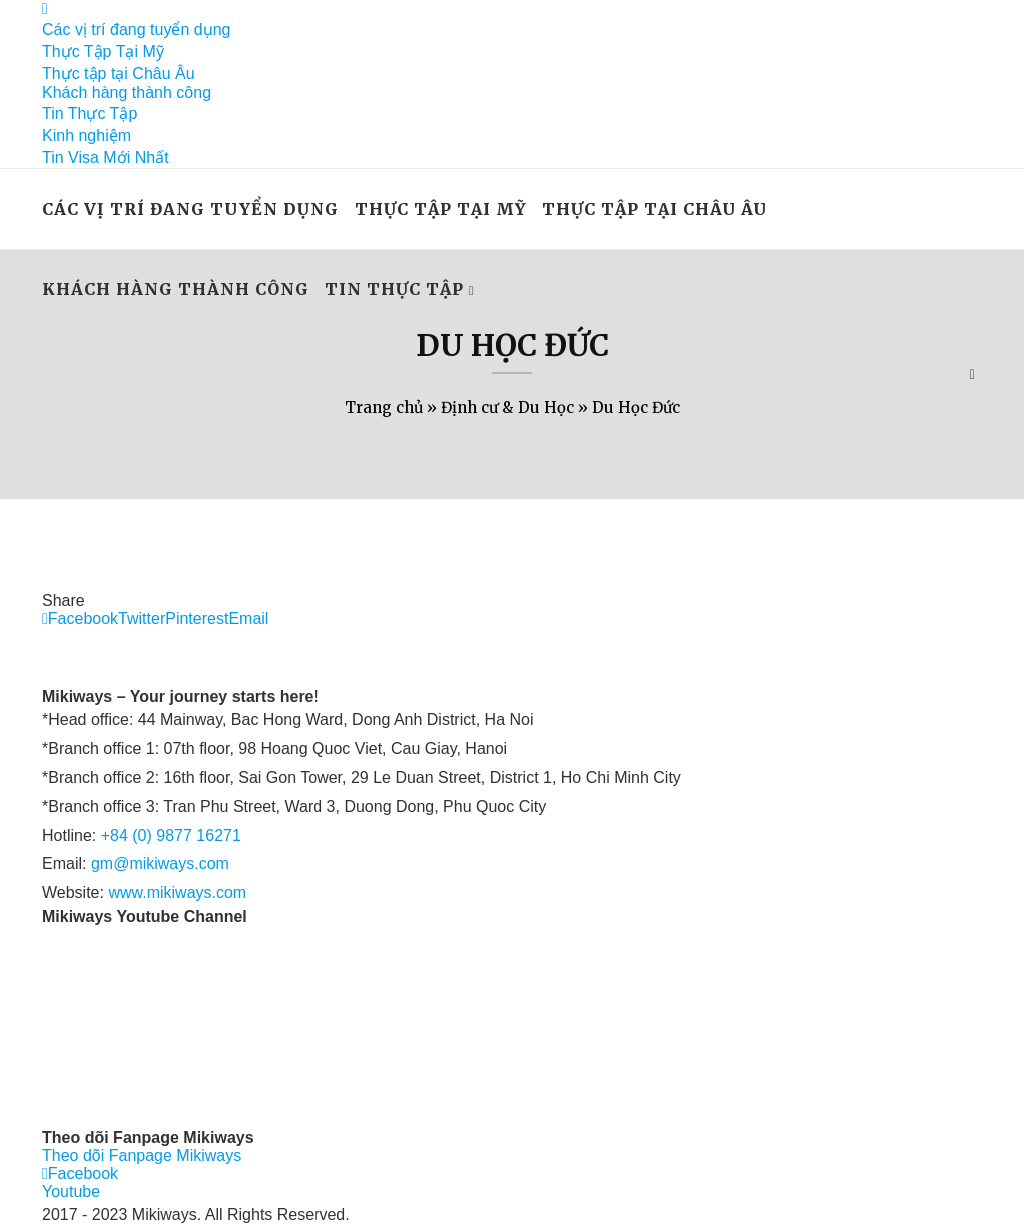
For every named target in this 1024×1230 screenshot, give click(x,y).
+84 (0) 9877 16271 (171, 835)
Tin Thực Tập (89, 113)
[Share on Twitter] (141, 618)
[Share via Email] (248, 618)
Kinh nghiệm (86, 135)
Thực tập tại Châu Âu (118, 73)
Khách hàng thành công (126, 92)
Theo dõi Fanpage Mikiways (141, 1155)
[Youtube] (71, 1191)
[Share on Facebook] (80, 618)
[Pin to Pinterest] (196, 618)
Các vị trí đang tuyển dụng (136, 29)
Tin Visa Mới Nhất (105, 157)
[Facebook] (45, 8)
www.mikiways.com (177, 892)
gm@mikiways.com (160, 863)
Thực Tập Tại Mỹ (103, 51)
